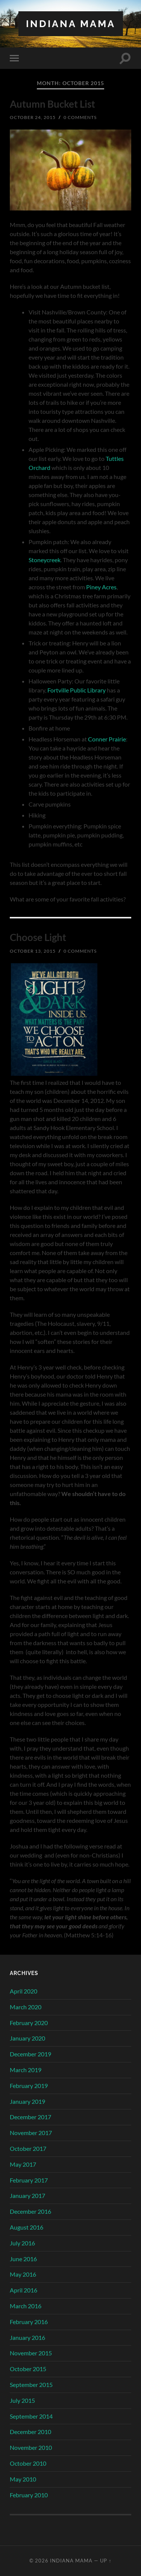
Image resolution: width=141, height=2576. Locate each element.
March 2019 (25, 2069)
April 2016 (23, 2290)
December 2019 (30, 2053)
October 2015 (28, 2368)
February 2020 (29, 2022)
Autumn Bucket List (52, 104)
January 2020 (27, 2038)
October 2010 (28, 2463)
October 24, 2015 (33, 117)
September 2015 (31, 2384)
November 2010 (31, 2447)
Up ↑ (105, 2561)
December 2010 (30, 2431)
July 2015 (22, 2400)
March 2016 (25, 2305)
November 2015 (31, 2352)
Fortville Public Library (76, 690)
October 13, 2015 (33, 951)
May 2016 (23, 2274)
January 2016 (27, 2337)
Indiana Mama (70, 23)
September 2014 (31, 2416)
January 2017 (27, 2195)
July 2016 (22, 2243)
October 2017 (28, 2148)
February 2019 (29, 2085)
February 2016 (29, 2321)
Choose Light (38, 937)
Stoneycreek (45, 559)
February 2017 (29, 2180)
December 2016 (30, 2211)
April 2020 (23, 1991)
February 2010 (29, 2494)
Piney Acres (101, 586)
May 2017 (23, 2164)
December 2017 (30, 2116)
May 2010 (23, 2479)
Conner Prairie (107, 739)
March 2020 (25, 2006)
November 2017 (31, 2132)
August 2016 (26, 2227)
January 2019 (27, 2101)
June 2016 (23, 2258)
